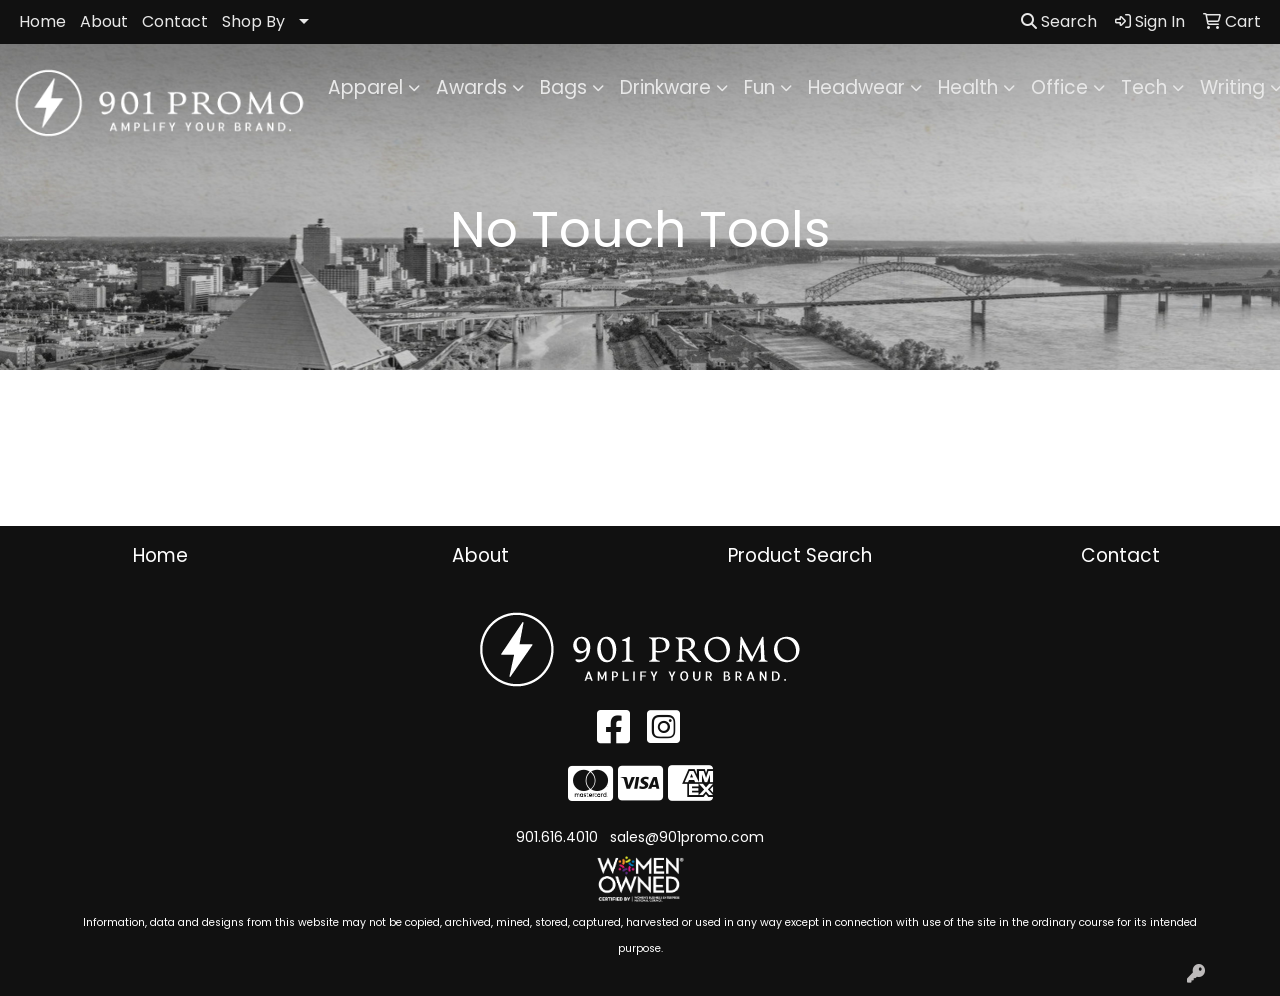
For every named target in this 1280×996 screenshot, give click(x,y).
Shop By (253, 21)
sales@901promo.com (687, 837)
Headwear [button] (856, 87)
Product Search (800, 555)
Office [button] (1059, 87)
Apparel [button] (365, 87)
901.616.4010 (557, 837)
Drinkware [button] (665, 87)
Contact (175, 21)
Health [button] (968, 87)
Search (1059, 21)
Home (42, 21)
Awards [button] (471, 87)
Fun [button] (759, 87)
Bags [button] (563, 87)
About (104, 21)
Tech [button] (1144, 87)
